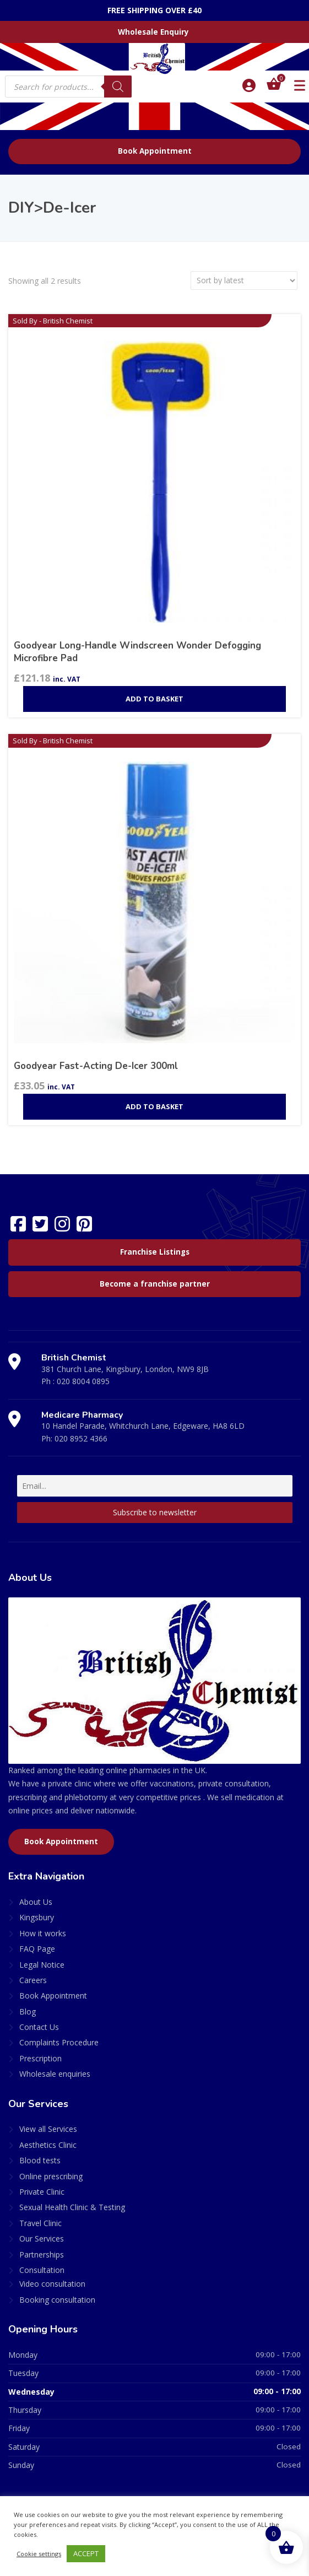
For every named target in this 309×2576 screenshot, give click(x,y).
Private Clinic (41, 2191)
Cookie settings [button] (39, 2554)
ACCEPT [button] (86, 2553)
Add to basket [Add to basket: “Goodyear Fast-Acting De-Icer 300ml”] (154, 1106)
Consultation (41, 2270)
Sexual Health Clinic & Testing (72, 2207)
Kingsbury (36, 1917)
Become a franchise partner (155, 1284)
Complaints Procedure (59, 2042)
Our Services (41, 2238)
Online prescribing (51, 2176)
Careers (33, 1980)
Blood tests (40, 2160)
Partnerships (41, 2254)
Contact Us (39, 2027)
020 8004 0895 (83, 1381)
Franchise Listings (154, 1252)
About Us (35, 1902)
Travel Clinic (40, 2223)
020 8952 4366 (81, 1438)
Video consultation (52, 2283)
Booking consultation (57, 2299)
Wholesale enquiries (54, 2074)
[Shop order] (244, 280)
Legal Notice (41, 1964)
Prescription (40, 2058)
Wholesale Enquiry (153, 32)
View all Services (48, 2129)
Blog (27, 2011)
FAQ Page (37, 1948)
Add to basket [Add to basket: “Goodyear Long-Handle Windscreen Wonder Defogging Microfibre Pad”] (154, 699)
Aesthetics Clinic (48, 2145)
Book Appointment (155, 151)
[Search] (118, 86)
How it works (42, 1933)
